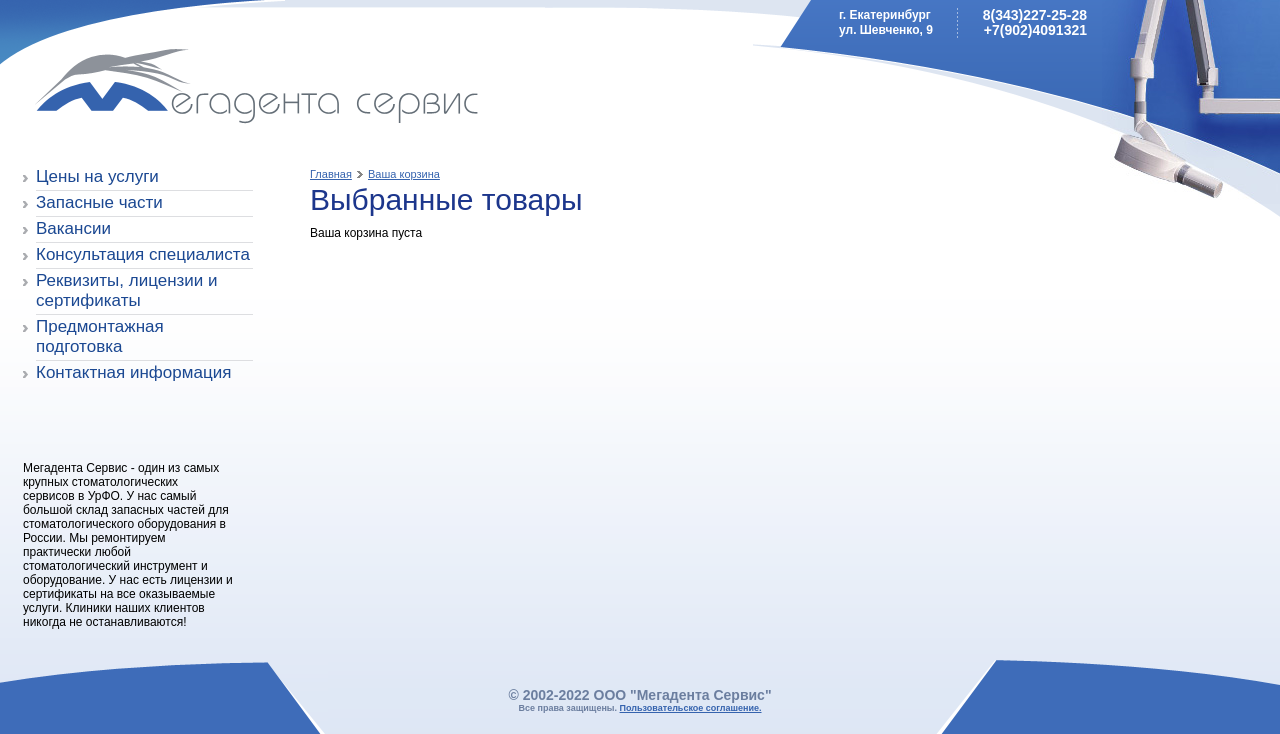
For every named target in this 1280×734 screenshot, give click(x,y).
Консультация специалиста (143, 254)
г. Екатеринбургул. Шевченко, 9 (886, 22)
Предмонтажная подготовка (100, 336)
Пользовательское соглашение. (691, 708)
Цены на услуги (97, 176)
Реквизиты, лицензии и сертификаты (127, 290)
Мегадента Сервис (165, 89)
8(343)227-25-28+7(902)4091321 (1035, 22)
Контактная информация (133, 372)
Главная (331, 174)
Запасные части (99, 202)
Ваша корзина (404, 174)
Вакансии (73, 228)
